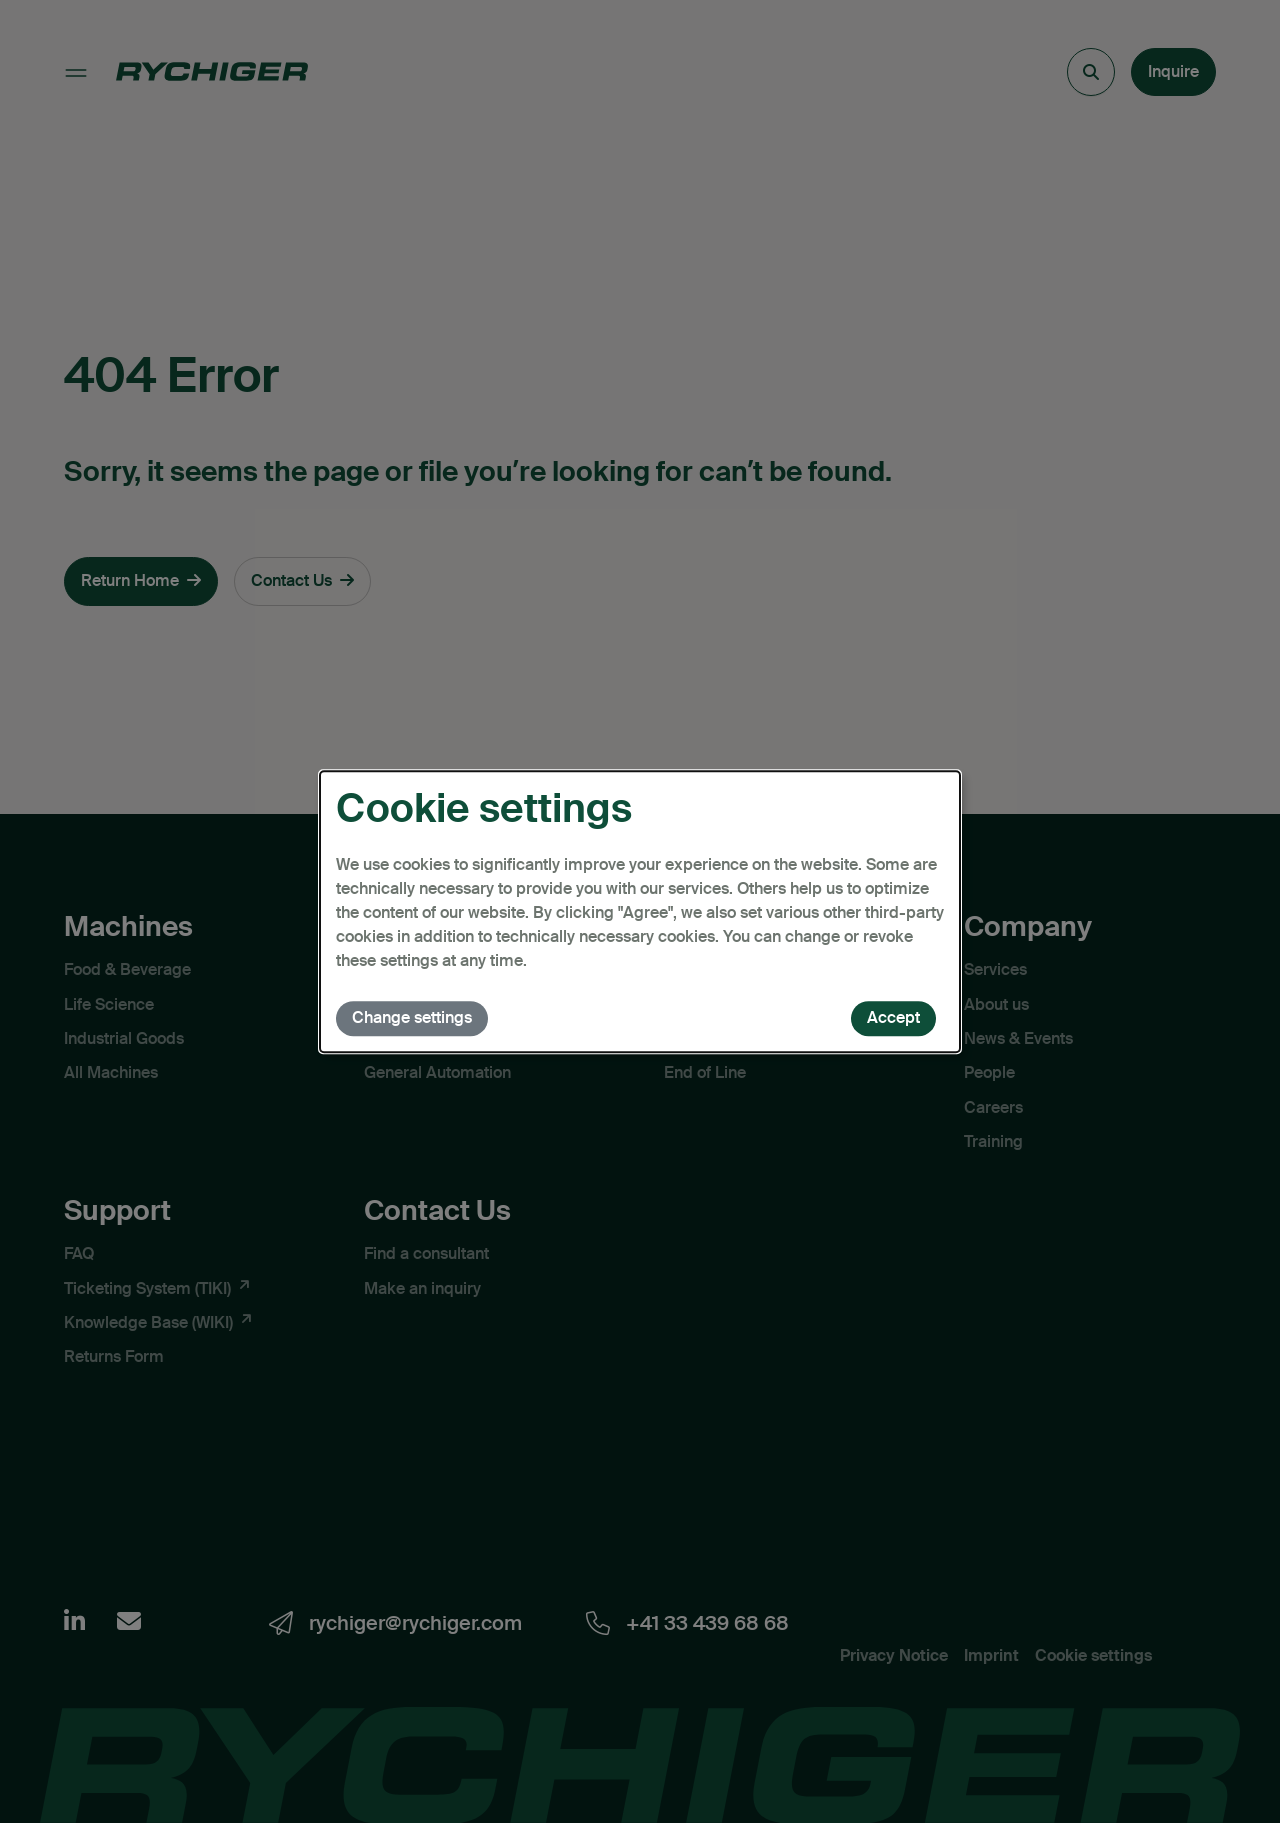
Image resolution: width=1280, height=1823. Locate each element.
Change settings (412, 1017)
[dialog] (640, 912)
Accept (893, 1017)
